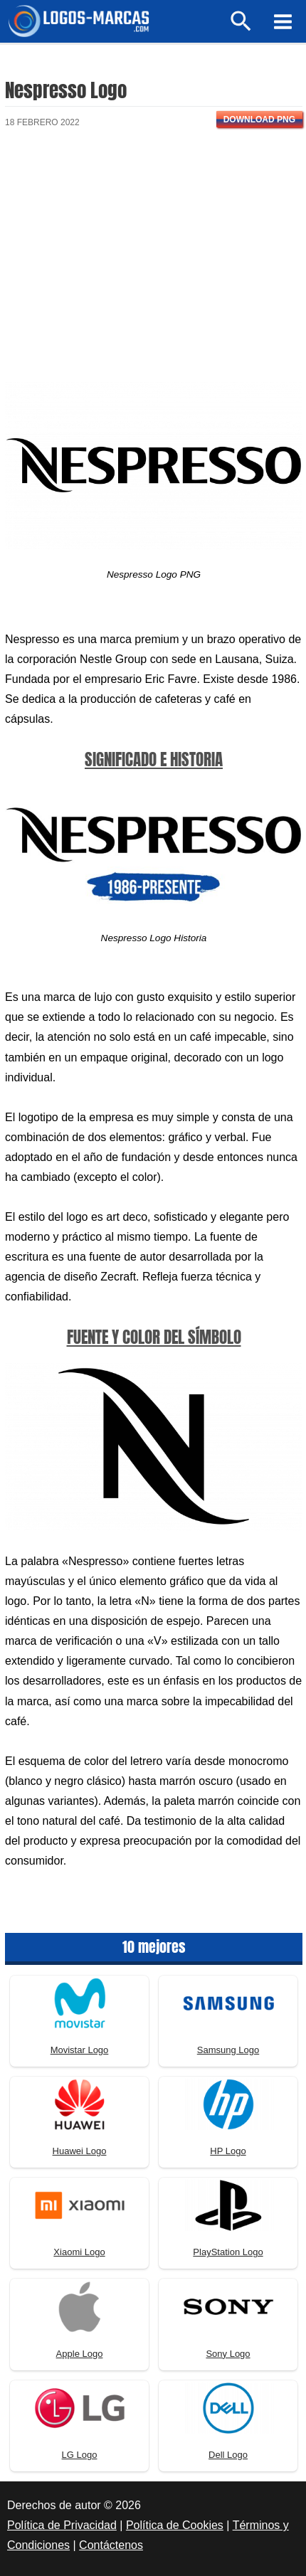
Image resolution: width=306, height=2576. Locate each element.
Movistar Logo (80, 2050)
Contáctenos (111, 2545)
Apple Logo (79, 2353)
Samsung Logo (228, 2050)
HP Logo (228, 2151)
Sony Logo (228, 2353)
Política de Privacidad (62, 2525)
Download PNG (259, 119)
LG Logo (79, 2454)
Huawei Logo (80, 2151)
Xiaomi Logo (79, 2252)
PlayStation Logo (228, 2252)
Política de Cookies (174, 2525)
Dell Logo (228, 2454)
